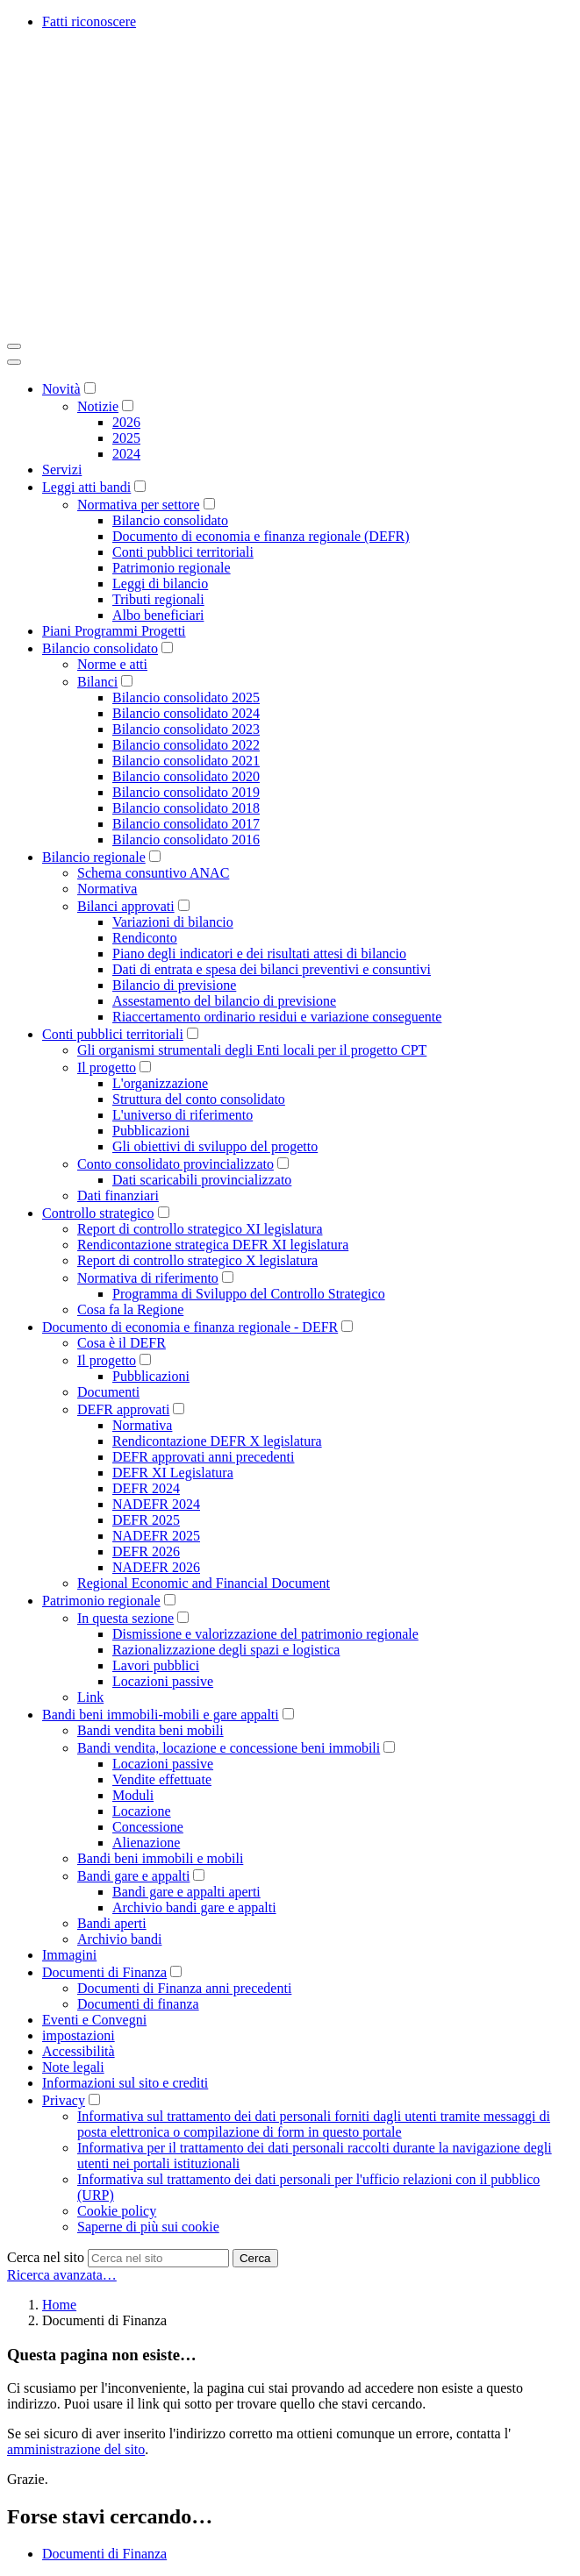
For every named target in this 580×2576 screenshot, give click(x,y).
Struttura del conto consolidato (198, 1099)
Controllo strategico (98, 1213)
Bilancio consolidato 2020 (186, 776)
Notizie (97, 406)
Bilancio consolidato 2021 (186, 760)
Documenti (108, 1391)
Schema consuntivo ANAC (153, 872)
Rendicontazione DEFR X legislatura (217, 1441)
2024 (126, 453)
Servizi (62, 469)
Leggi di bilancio (160, 583)
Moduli (133, 1795)
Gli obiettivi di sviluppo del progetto (215, 1146)
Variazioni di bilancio (172, 921)
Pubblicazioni (151, 1130)
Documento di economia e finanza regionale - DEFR (190, 1327)
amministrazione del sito (76, 2449)
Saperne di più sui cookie (148, 2226)
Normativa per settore (138, 504)
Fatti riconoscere (89, 21)
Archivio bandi (119, 1939)
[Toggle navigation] (14, 346)
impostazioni (78, 2035)
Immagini (69, 1954)
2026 (126, 422)
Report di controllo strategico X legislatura (197, 1260)
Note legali (73, 2067)
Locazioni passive (162, 1681)
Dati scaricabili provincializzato (201, 1179)
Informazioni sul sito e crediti (125, 2082)
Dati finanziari (118, 1195)
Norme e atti (112, 664)
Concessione (147, 1826)
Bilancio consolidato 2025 (186, 697)
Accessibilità (78, 2051)
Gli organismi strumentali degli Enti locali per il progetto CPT (251, 1049)
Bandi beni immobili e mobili (160, 1858)
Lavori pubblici (155, 1665)
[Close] (14, 362)
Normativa (107, 888)
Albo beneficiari (158, 615)
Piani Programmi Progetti (114, 630)
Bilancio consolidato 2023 (186, 729)
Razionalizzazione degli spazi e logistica (226, 1649)
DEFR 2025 (146, 1519)
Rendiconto (144, 937)
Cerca (255, 2258)
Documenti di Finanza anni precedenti (184, 1988)
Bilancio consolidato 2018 (186, 808)
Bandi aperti (112, 1923)
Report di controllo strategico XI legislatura (199, 1228)
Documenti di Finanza (104, 1972)
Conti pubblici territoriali (183, 551)
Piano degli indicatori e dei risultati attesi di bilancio (259, 953)
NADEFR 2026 (156, 1567)
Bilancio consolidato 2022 (186, 744)
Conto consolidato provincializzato (175, 1163)
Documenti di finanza (138, 2003)
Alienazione (146, 1842)
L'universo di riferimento (182, 1114)
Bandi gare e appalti (133, 1875)
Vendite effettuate (161, 1779)
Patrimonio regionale (171, 567)
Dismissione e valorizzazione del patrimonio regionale (265, 1633)
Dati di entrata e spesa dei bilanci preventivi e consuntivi (271, 969)
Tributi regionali (158, 599)
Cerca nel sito (45, 2257)
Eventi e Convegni (94, 2019)
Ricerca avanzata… (62, 2274)
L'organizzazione (160, 1083)
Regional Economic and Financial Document (203, 1583)
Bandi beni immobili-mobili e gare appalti (160, 1714)
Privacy (63, 2100)
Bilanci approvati (126, 906)
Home (59, 2304)
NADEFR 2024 (156, 1504)
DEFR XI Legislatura (172, 1472)
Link (90, 1697)
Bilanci (97, 681)
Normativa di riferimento (147, 1277)
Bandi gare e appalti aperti (186, 1891)
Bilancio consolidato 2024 (186, 713)
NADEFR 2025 (156, 1535)
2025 (126, 438)
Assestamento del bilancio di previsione (224, 1000)
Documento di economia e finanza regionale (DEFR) (261, 536)
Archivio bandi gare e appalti (194, 1907)
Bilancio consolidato (170, 520)
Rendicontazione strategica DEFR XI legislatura (212, 1244)
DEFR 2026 (146, 1551)
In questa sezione (125, 1618)
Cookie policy (116, 2210)
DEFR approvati (123, 1409)
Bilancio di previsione (174, 985)
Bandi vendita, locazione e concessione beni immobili (228, 1747)
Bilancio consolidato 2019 (186, 792)
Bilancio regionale (94, 857)
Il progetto (106, 1067)
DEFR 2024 (146, 1488)
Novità (61, 388)
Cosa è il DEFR (121, 1342)
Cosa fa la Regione (130, 1309)
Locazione (141, 1811)
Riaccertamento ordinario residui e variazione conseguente (276, 1016)
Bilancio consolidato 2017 (186, 823)
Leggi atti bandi (86, 487)
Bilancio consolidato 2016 (186, 839)
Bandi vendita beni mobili (150, 1730)
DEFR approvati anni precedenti (203, 1456)
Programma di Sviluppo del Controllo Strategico (248, 1293)
